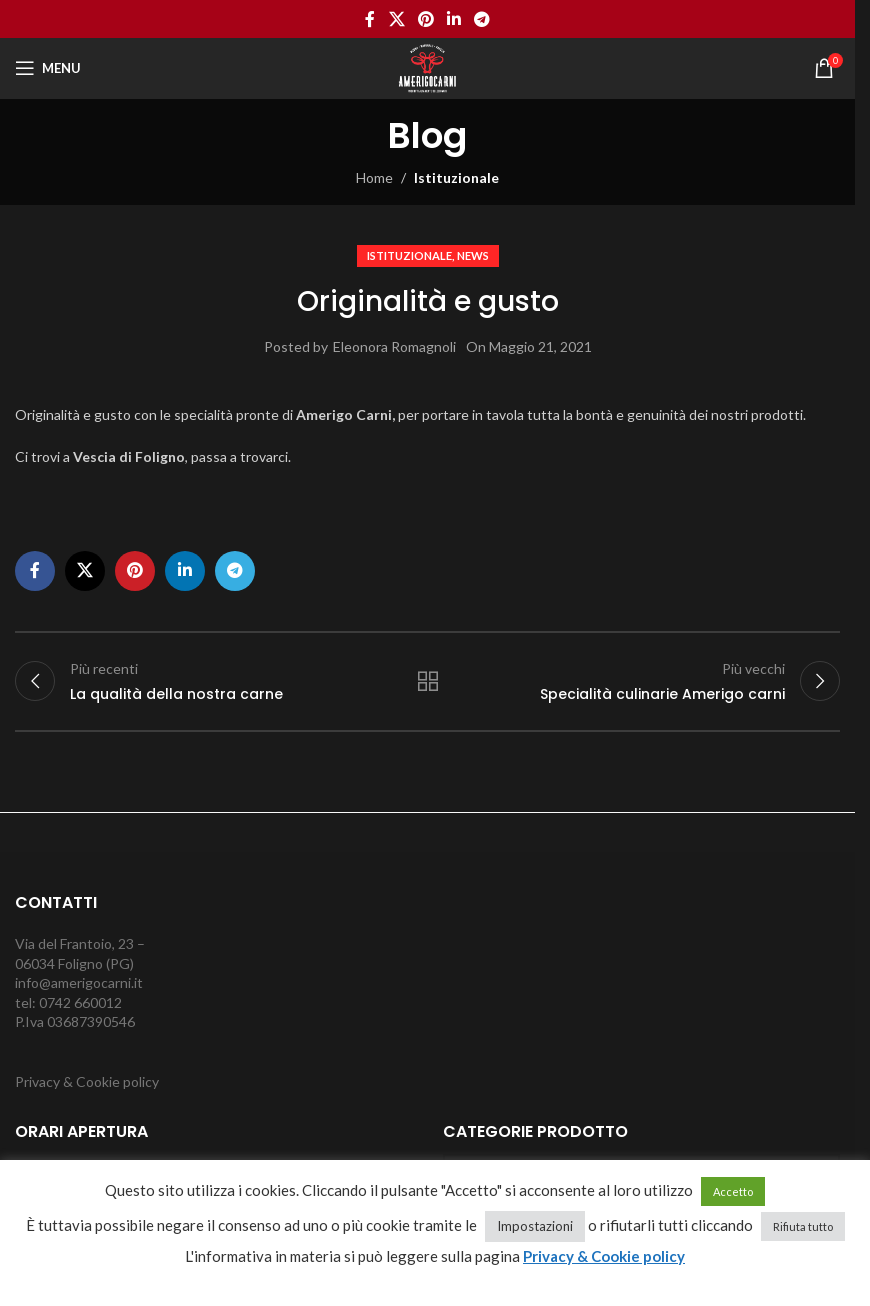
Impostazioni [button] (535, 1226)
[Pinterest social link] (425, 19)
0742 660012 (80, 1002)
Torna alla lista (427, 681)
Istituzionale (456, 177)
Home (374, 177)
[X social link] (396, 19)
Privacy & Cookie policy (87, 1081)
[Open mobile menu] (48, 68)
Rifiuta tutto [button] (803, 1226)
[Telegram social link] (482, 19)
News (473, 255)
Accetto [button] (733, 1191)
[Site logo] (427, 66)
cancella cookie (435, 1282)
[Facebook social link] (370, 19)
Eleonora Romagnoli (394, 346)
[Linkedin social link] (454, 19)
